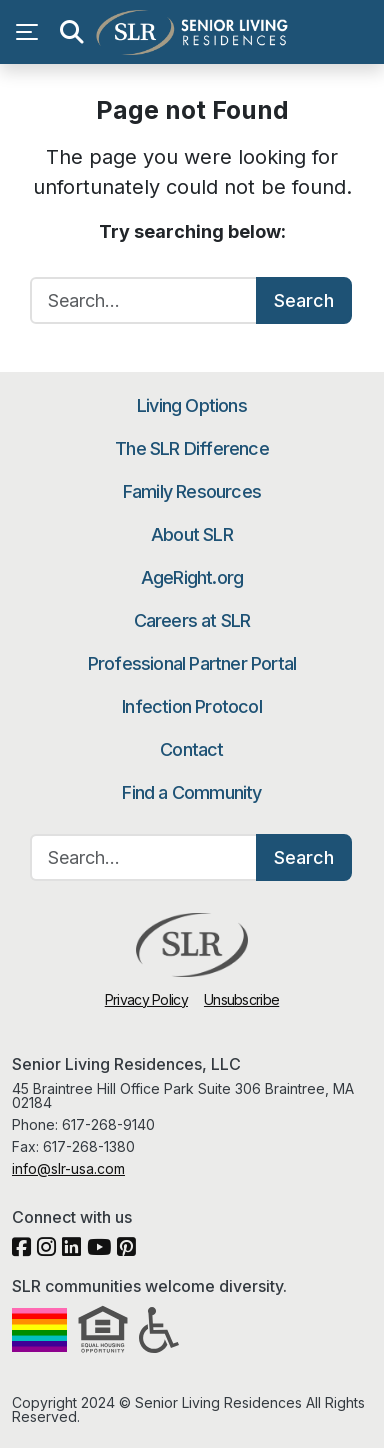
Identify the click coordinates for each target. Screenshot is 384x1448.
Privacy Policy (146, 999)
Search (304, 300)
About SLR (192, 534)
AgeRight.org (192, 577)
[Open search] (72, 32)
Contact (191, 749)
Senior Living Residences (191, 32)
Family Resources (192, 491)
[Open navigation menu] (32, 32)
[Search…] (144, 300)
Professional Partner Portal (192, 663)
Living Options (192, 405)
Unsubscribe (241, 999)
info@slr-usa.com (68, 1168)
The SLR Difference (192, 448)
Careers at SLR (192, 620)
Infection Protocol (192, 706)
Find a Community (191, 792)
